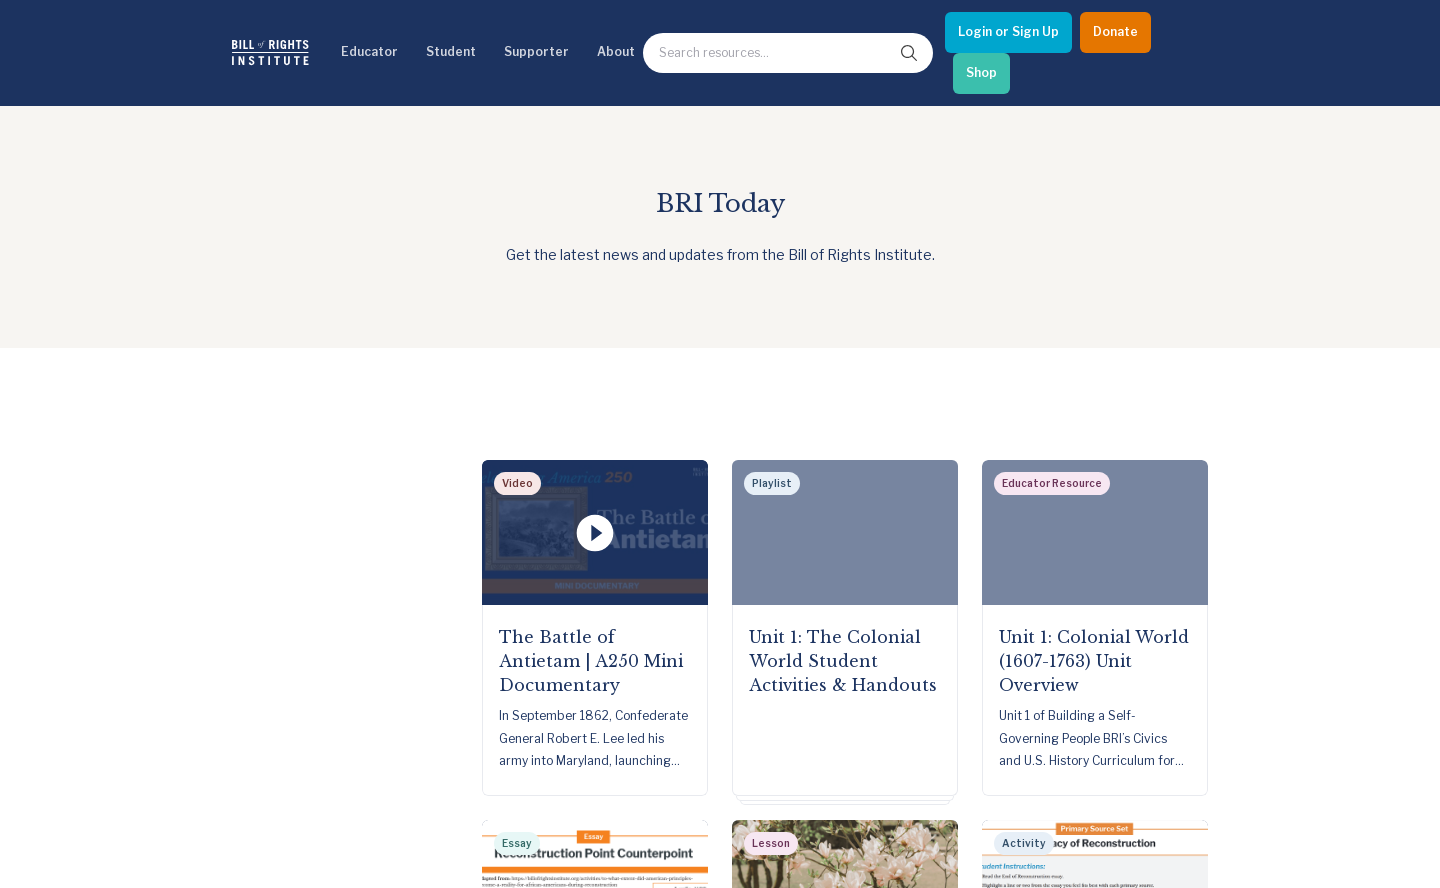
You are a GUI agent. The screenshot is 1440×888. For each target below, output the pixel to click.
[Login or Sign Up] (1008, 32)
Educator (369, 51)
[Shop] (981, 73)
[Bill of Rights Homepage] (270, 52)
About (616, 51)
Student (451, 51)
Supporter (536, 51)
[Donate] (1115, 32)
